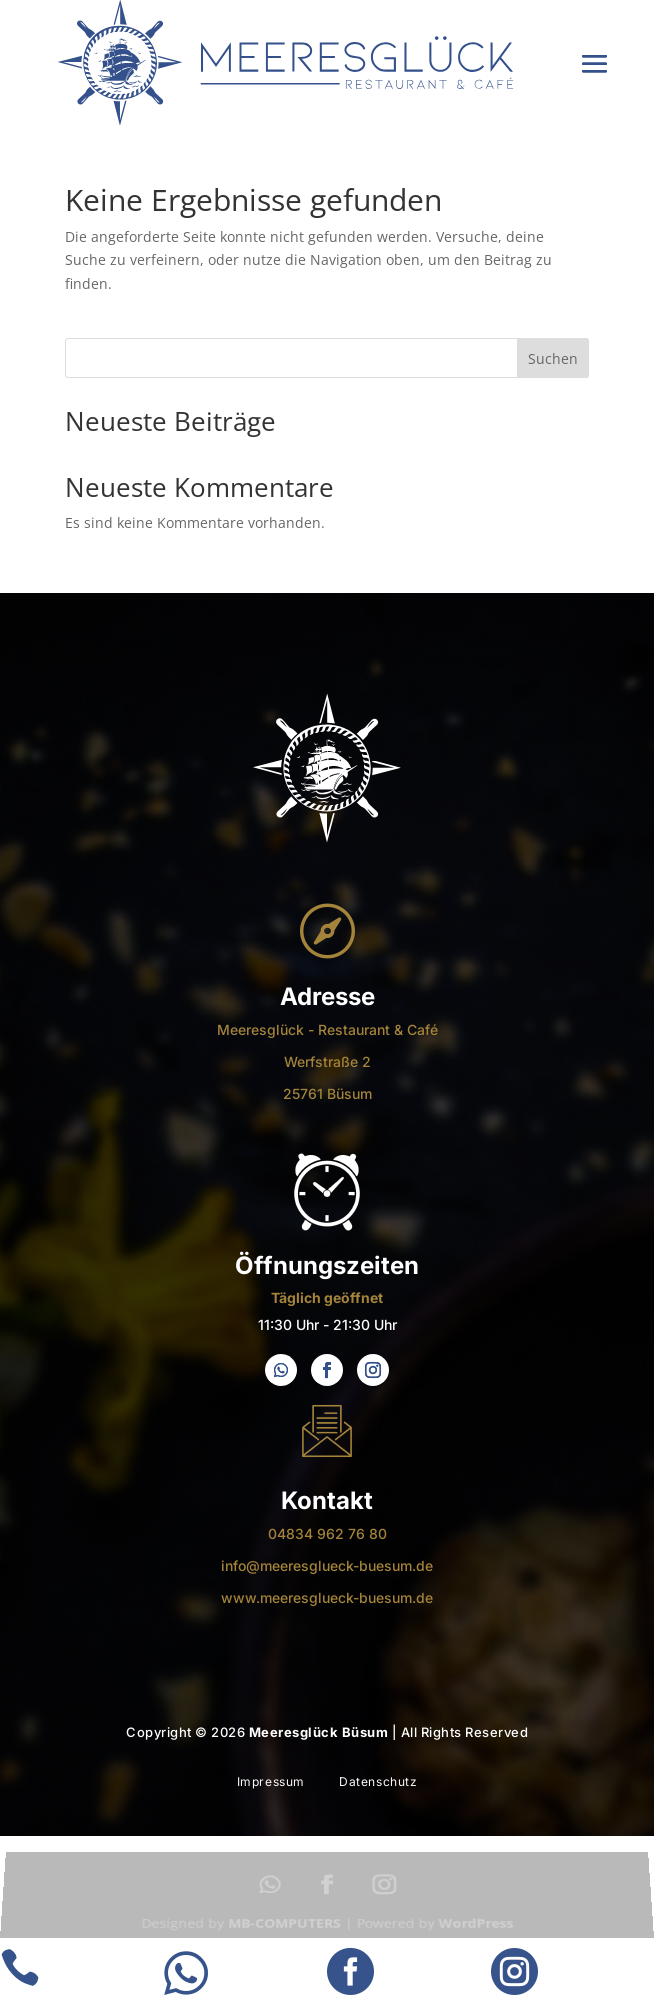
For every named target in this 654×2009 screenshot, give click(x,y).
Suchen (553, 358)
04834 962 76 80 (327, 1533)
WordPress (476, 1926)
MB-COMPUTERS (284, 1926)
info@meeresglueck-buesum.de (327, 1565)
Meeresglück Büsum (319, 1732)
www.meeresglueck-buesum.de (327, 1597)
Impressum (271, 1781)
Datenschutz (378, 1781)
